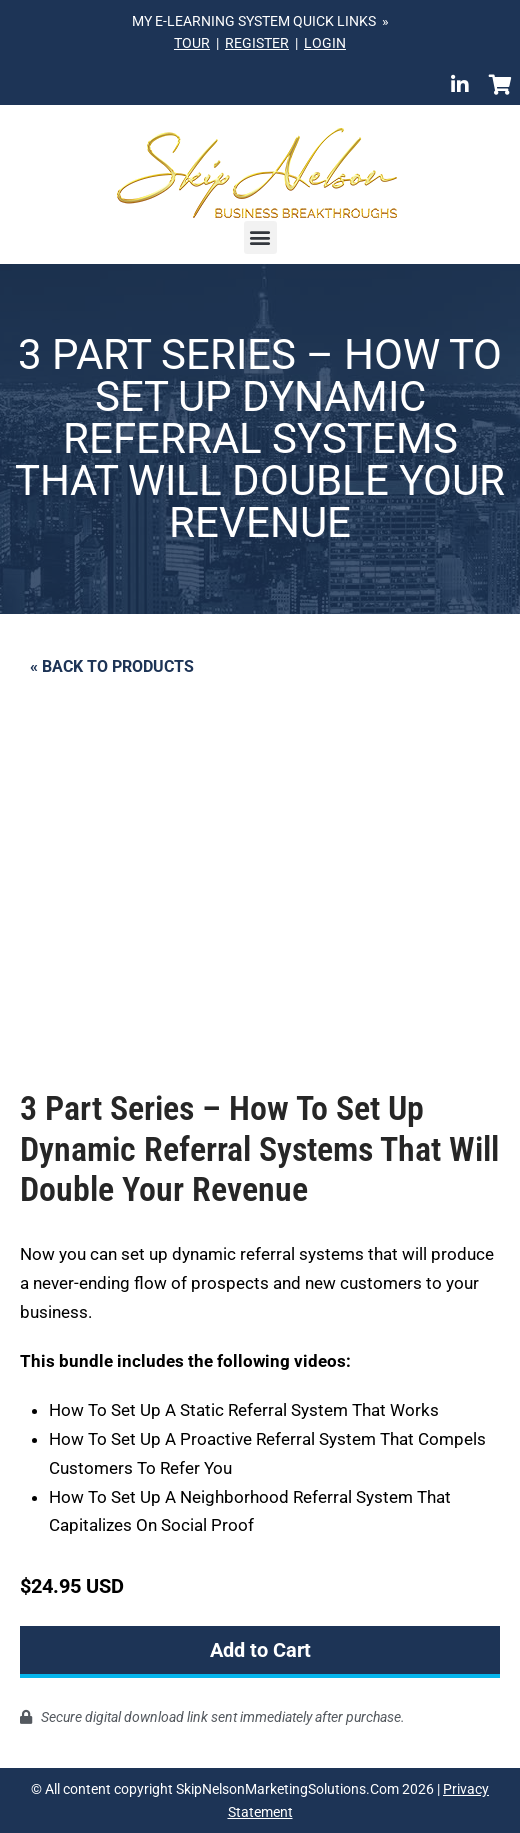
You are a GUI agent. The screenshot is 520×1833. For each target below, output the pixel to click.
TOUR (192, 43)
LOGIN (325, 43)
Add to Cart (260, 1650)
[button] (260, 237)
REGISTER (257, 43)
